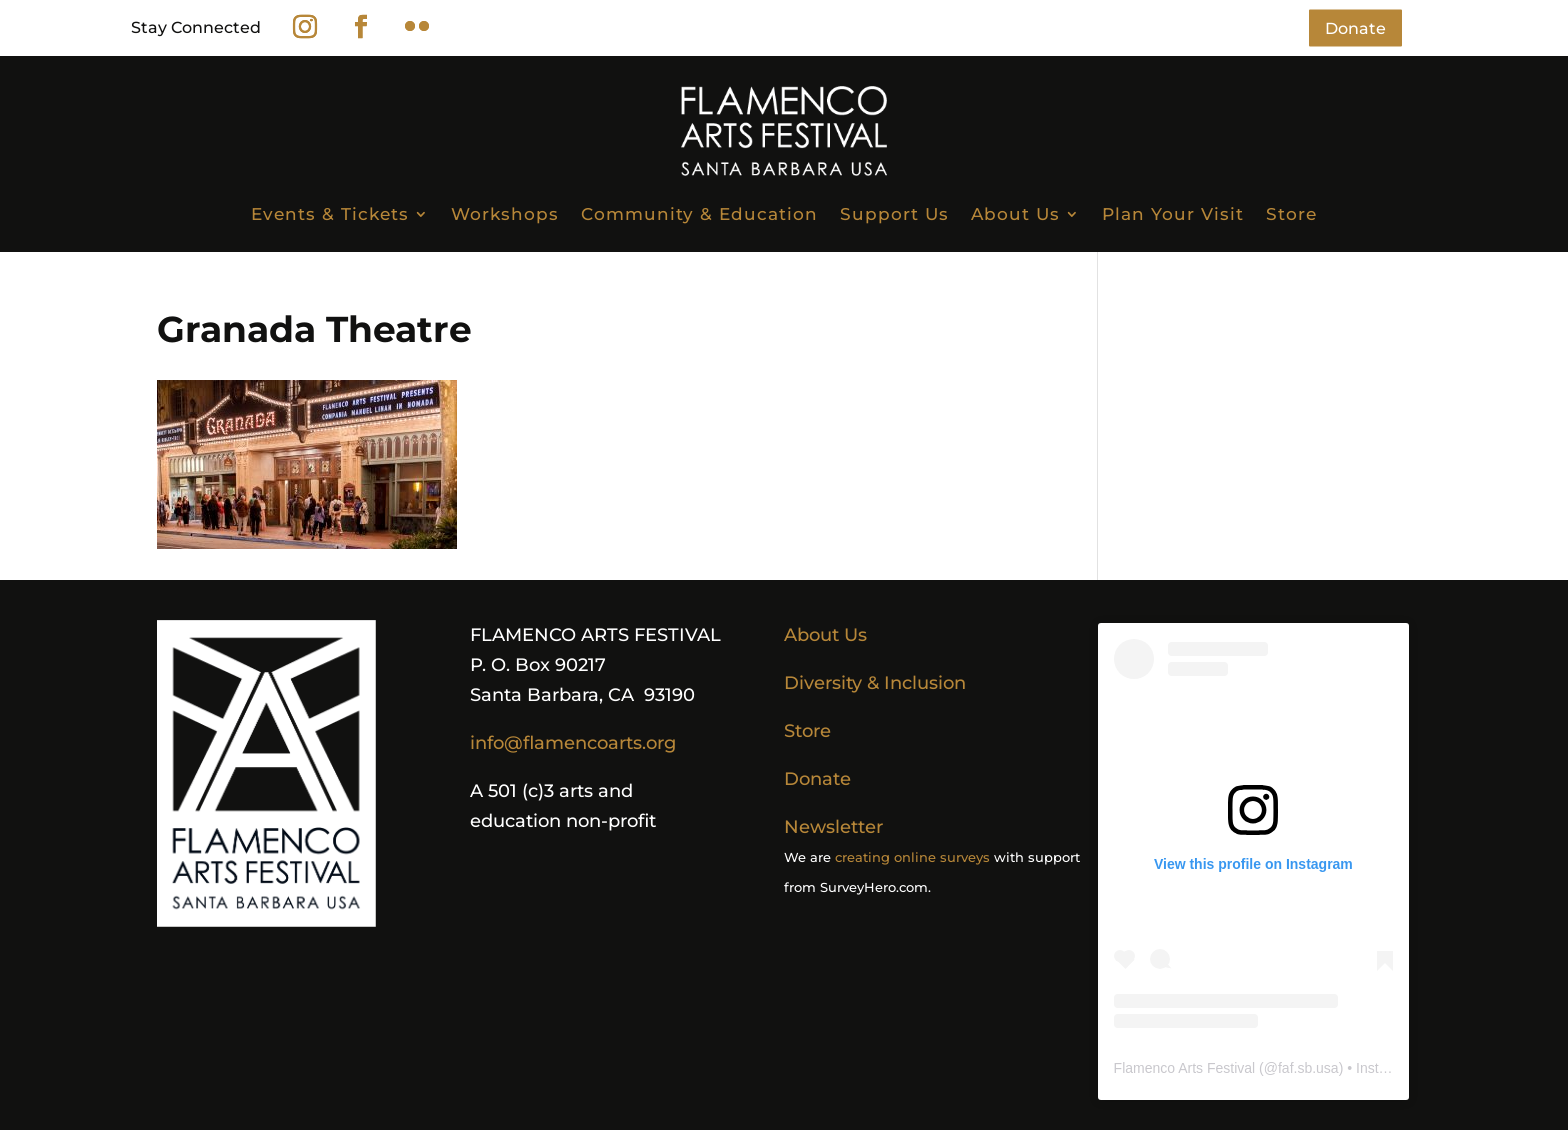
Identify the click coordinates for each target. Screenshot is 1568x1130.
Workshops (505, 214)
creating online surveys (912, 857)
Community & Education (699, 214)
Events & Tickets (330, 214)
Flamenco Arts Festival (1185, 1068)
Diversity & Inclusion (875, 683)
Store (1291, 214)
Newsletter (833, 827)
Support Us (894, 214)
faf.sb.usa (1308, 1068)
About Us (1015, 214)
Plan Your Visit (1173, 214)
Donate (1355, 27)
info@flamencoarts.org (573, 743)
